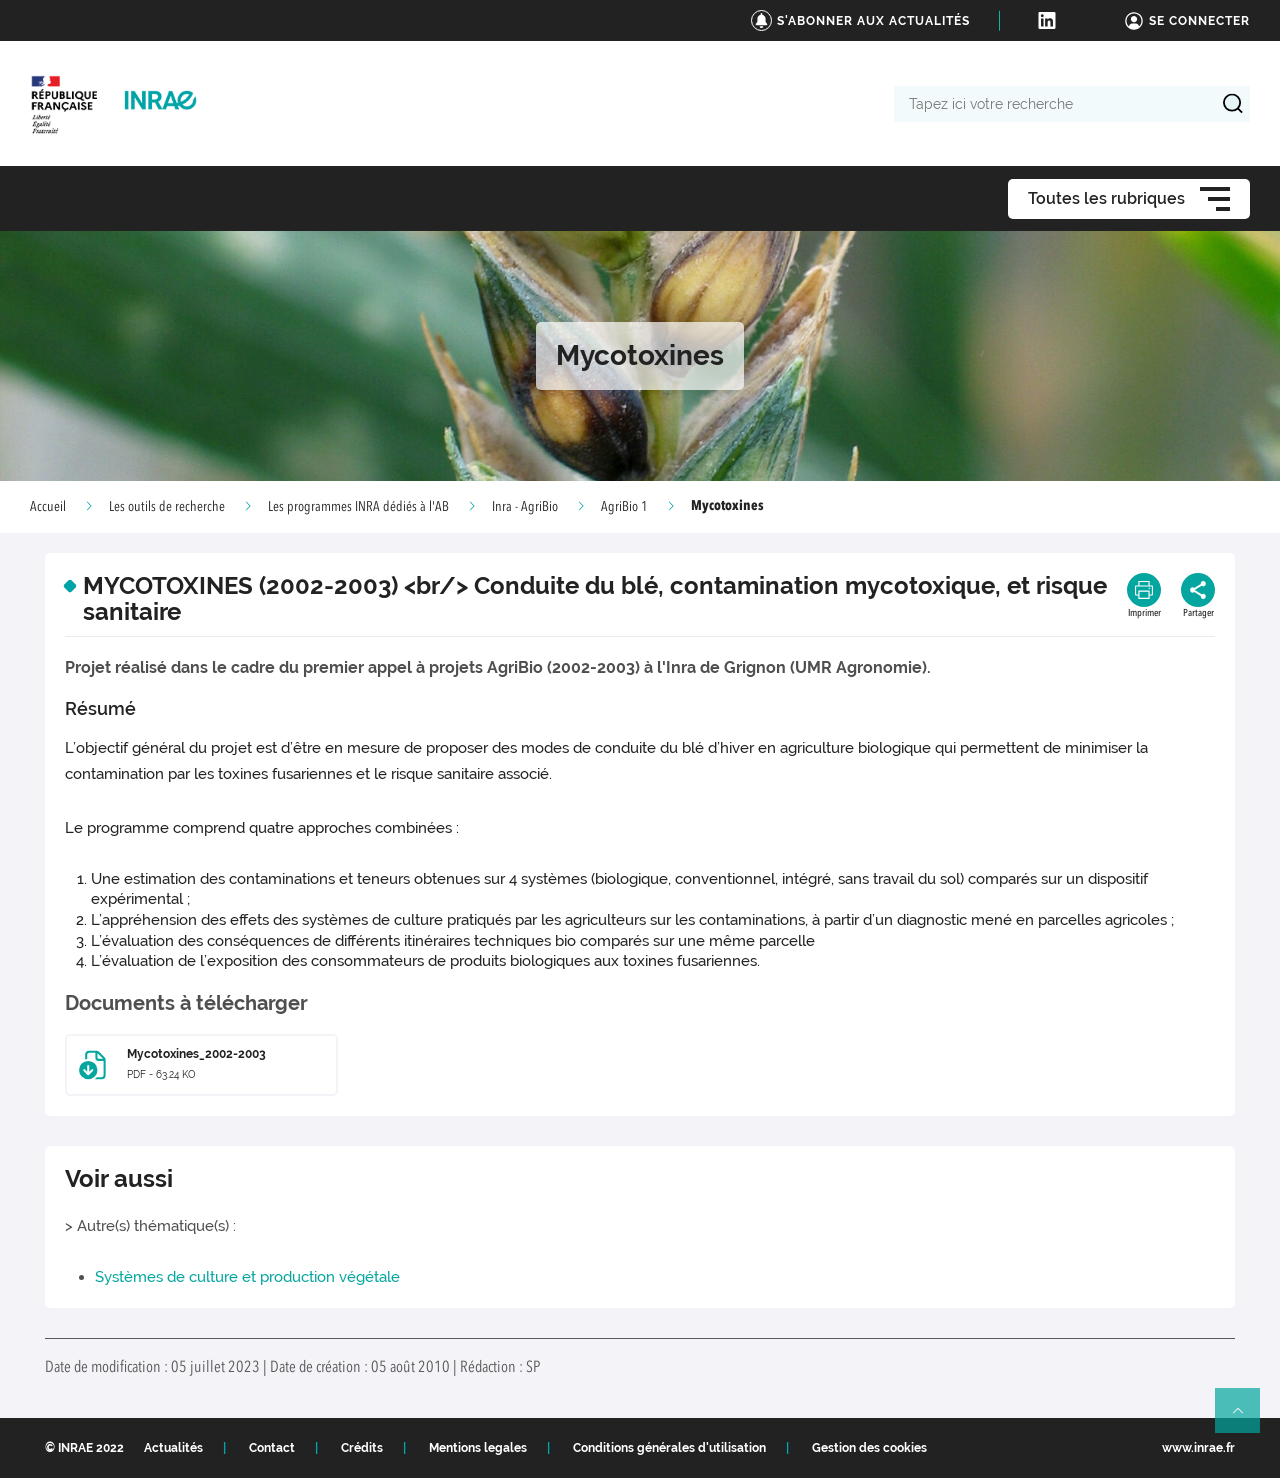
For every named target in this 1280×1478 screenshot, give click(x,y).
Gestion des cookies (869, 1448)
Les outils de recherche (167, 507)
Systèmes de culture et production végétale (247, 1277)
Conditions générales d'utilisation (669, 1448)
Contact (272, 1448)
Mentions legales (478, 1448)
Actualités (173, 1448)
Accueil (48, 507)
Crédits (362, 1448)
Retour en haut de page (1246, 1419)
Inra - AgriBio (525, 507)
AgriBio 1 (624, 507)
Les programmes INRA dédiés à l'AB (358, 507)
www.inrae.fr (1198, 1448)
